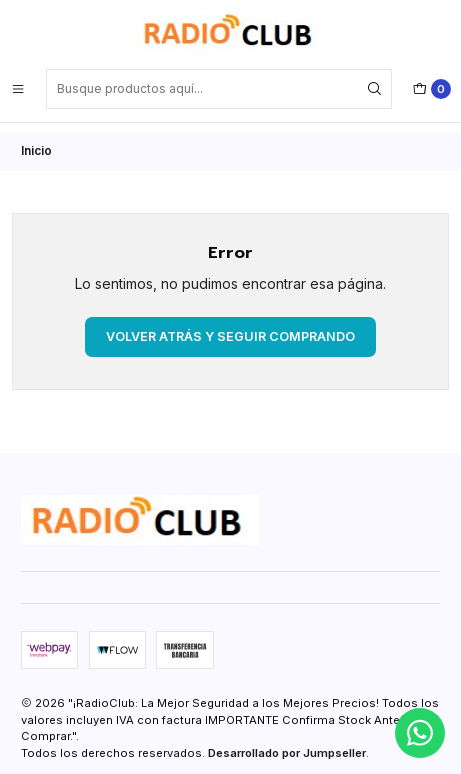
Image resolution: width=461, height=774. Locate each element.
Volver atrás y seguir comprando (230, 326)
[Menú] (18, 89)
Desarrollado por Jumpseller (287, 744)
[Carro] (432, 89)
